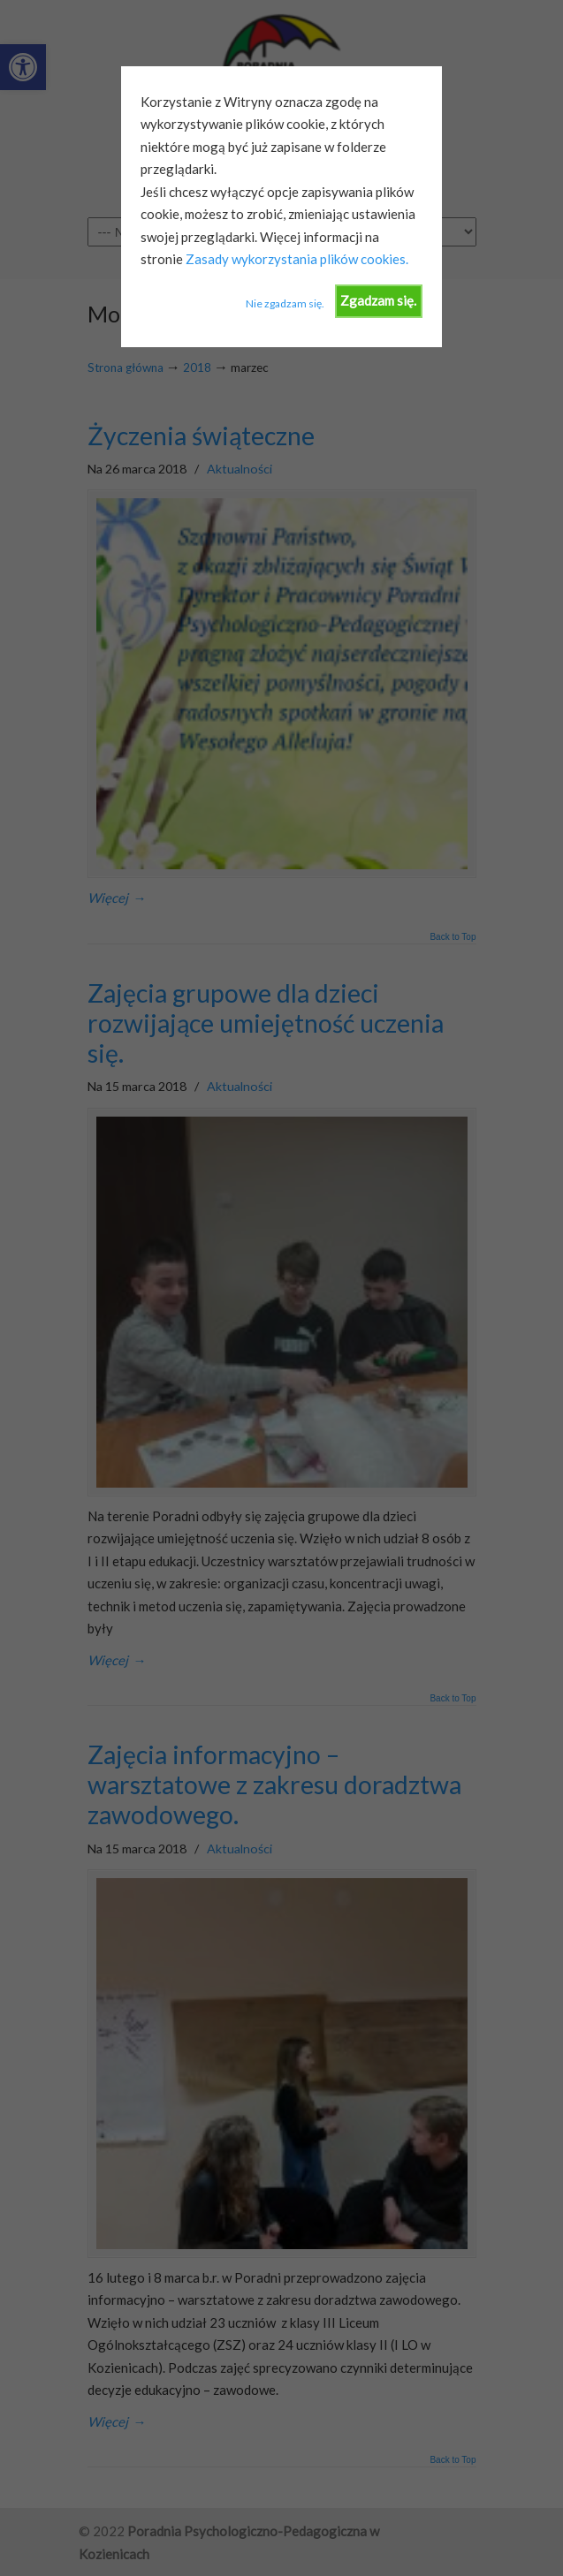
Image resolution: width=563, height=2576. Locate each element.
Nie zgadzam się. (285, 303)
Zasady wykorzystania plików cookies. (295, 259)
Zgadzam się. (378, 300)
